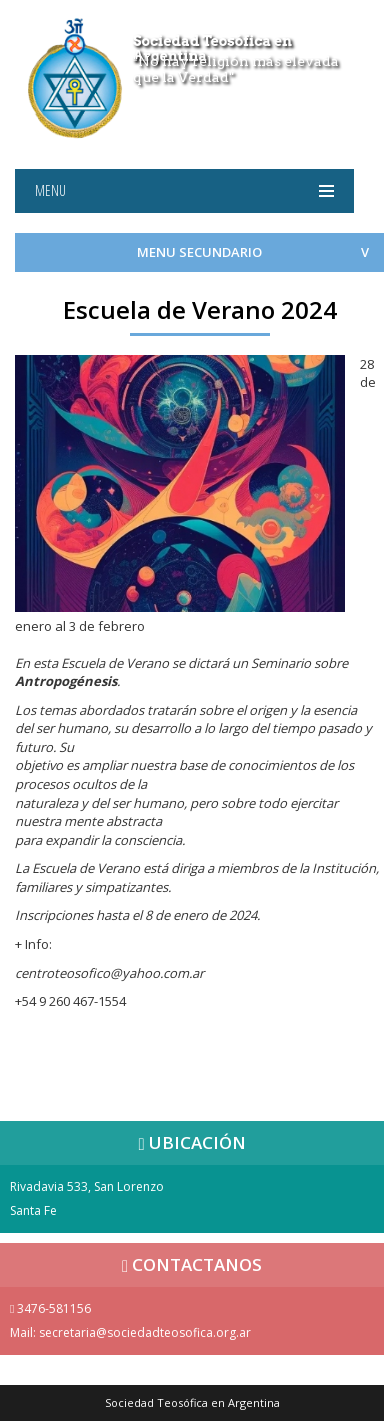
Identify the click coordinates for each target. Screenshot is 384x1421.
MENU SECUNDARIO (199, 252)
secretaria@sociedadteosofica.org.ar (145, 1332)
